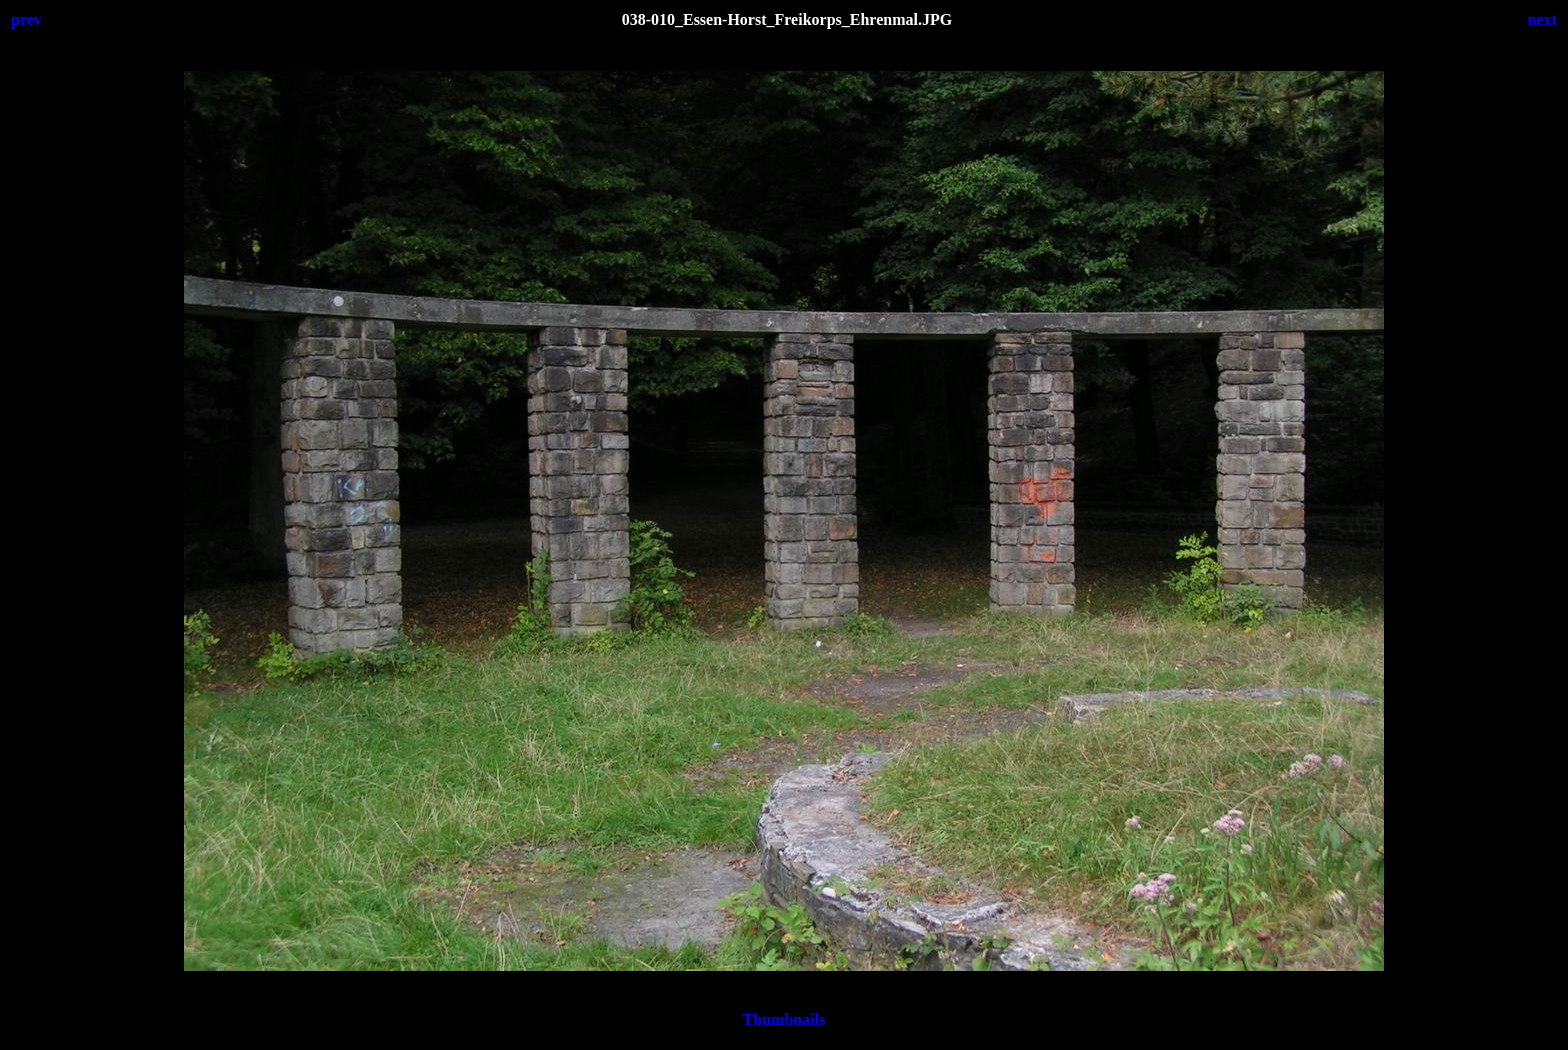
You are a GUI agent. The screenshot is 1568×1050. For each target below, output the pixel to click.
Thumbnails (784, 1019)
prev (26, 19)
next (1542, 19)
